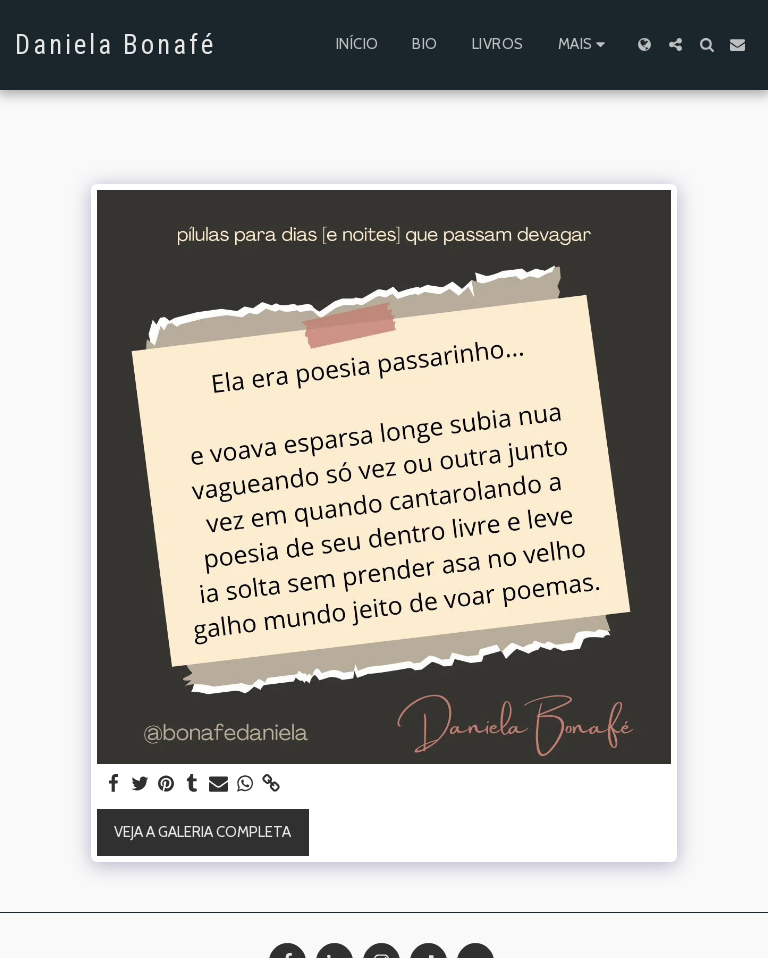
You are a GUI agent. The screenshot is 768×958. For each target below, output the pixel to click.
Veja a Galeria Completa (202, 832)
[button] (675, 44)
